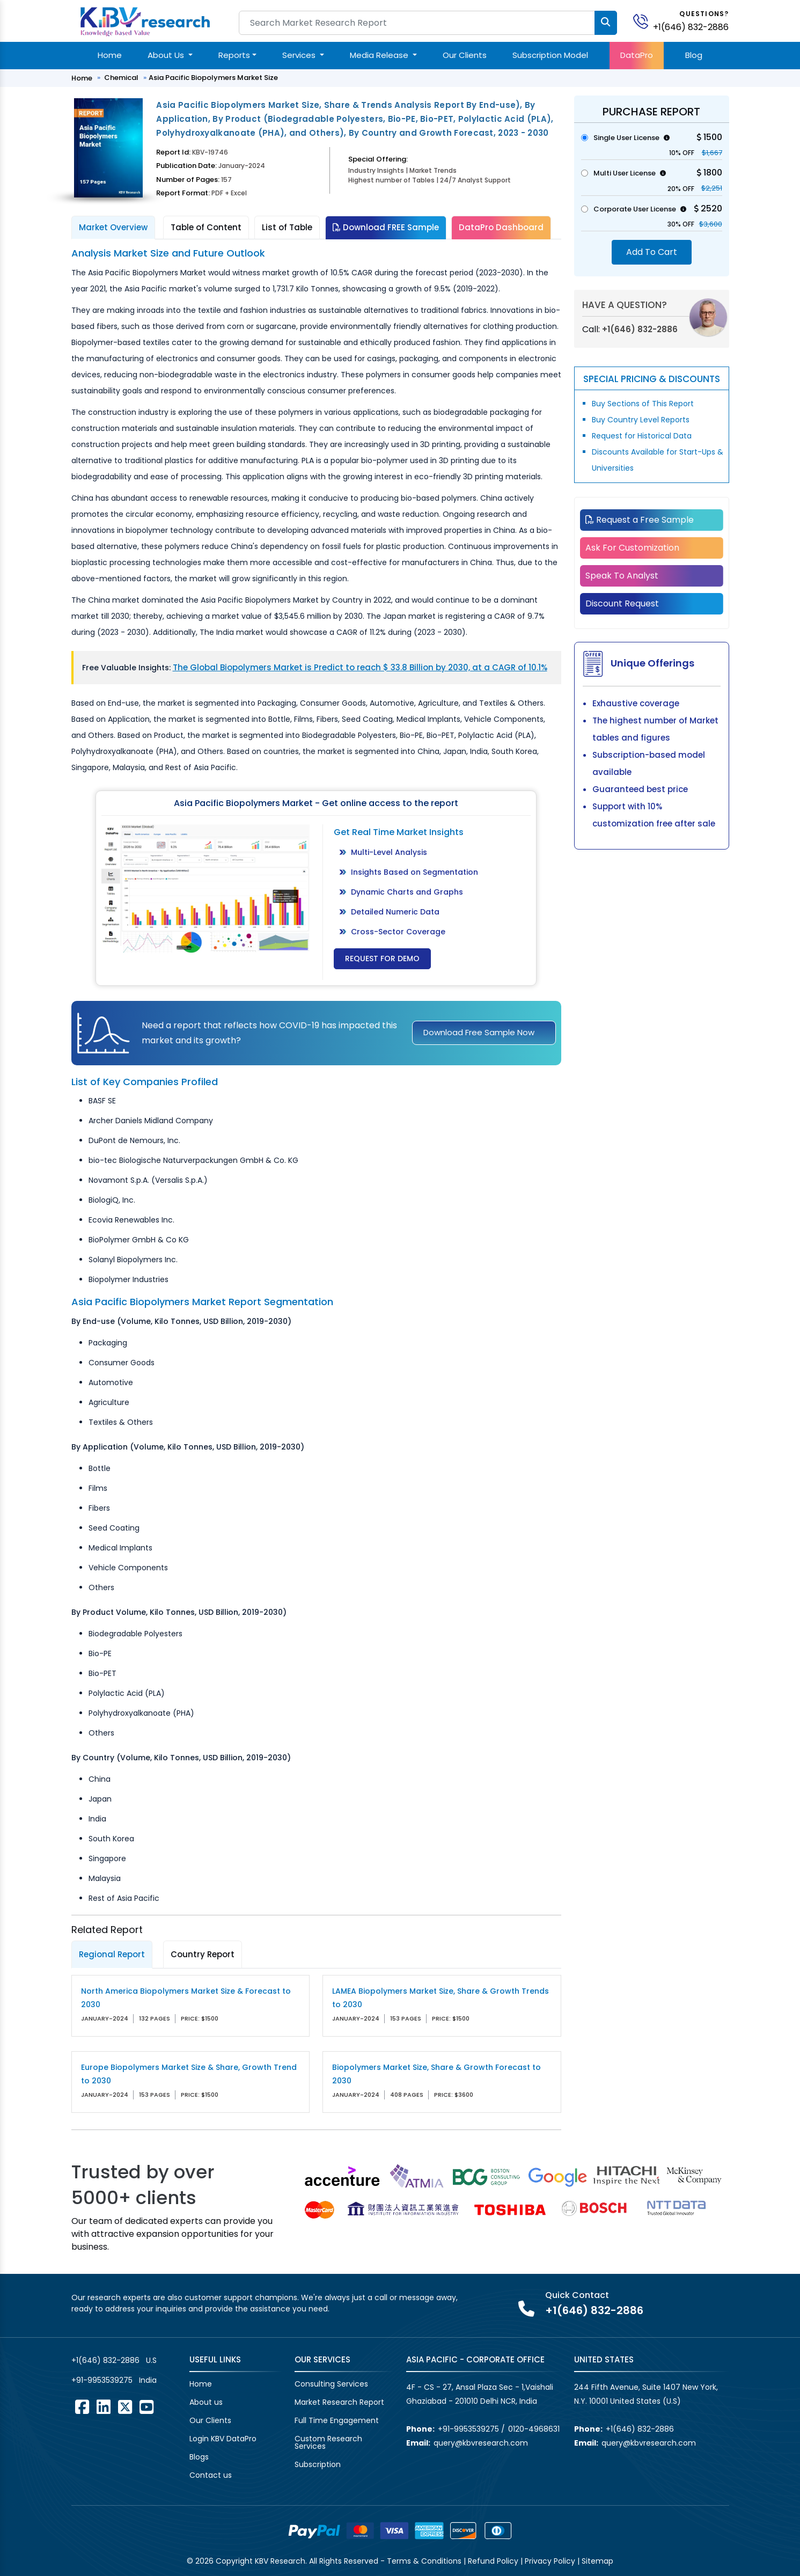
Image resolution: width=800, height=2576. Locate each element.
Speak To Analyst (621, 575)
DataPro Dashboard (501, 227)
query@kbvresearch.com (481, 2443)
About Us (167, 55)
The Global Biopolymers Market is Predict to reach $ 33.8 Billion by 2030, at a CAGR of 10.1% (360, 667)
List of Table (287, 227)
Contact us (210, 2475)
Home (110, 55)
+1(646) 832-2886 (691, 27)
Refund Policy (493, 2561)
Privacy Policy (550, 2561)
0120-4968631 (534, 2429)
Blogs (199, 2457)
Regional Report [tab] (112, 1954)
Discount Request (622, 603)
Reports (234, 55)
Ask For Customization (632, 547)
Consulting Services (331, 2384)
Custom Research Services (328, 2442)
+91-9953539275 (102, 2380)
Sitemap (597, 2561)
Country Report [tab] (202, 1954)
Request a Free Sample (639, 520)
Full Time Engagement (337, 2420)
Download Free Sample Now (478, 1032)
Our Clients (465, 55)
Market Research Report (339, 2402)
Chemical (121, 77)
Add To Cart (651, 252)
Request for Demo (382, 958)
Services (300, 55)
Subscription (318, 2464)
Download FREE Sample (386, 227)
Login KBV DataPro (222, 2438)
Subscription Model (550, 55)
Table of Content (206, 227)
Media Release (380, 55)
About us (206, 2402)
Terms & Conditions (424, 2561)
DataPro (636, 55)
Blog (693, 55)
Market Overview (113, 227)
